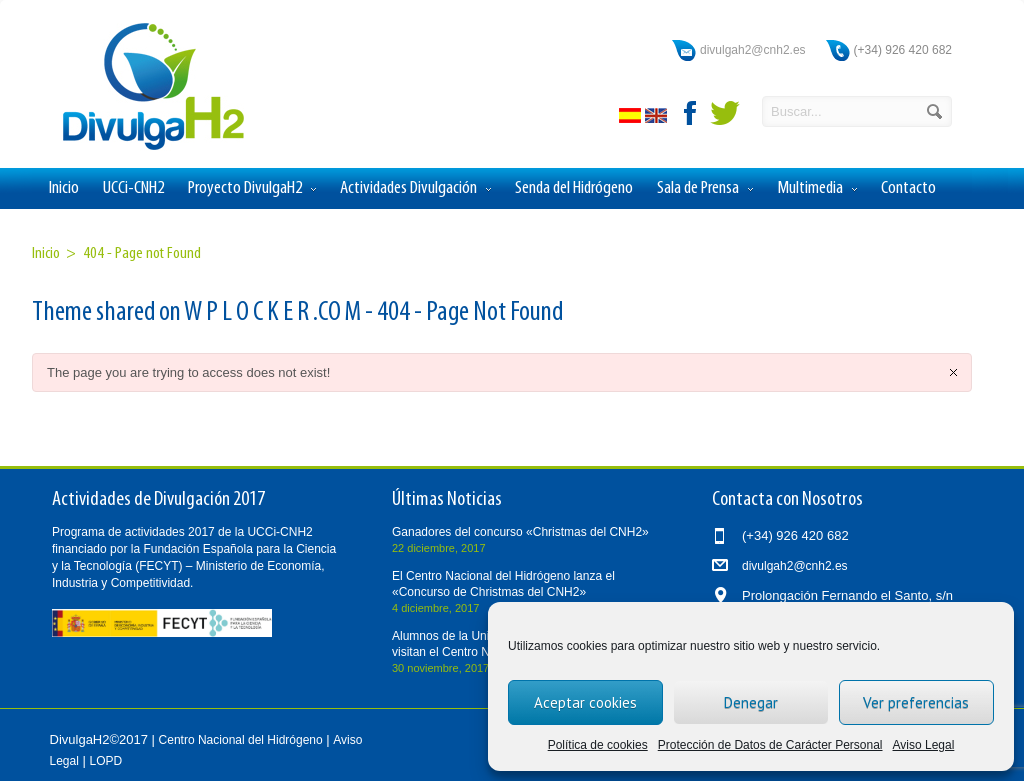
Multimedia (817, 189)
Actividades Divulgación (415, 189)
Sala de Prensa (705, 189)
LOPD (106, 761)
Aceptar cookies (585, 702)
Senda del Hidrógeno (574, 188)
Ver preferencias (916, 702)
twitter (725, 113)
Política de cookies (598, 745)
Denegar (751, 702)
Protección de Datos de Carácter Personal (770, 745)
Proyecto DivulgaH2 (252, 189)
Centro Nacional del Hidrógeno (241, 740)
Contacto (908, 188)
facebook (691, 113)
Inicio (64, 188)
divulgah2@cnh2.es (753, 50)
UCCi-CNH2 (133, 188)
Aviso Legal (924, 745)
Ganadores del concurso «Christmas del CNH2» (520, 532)
